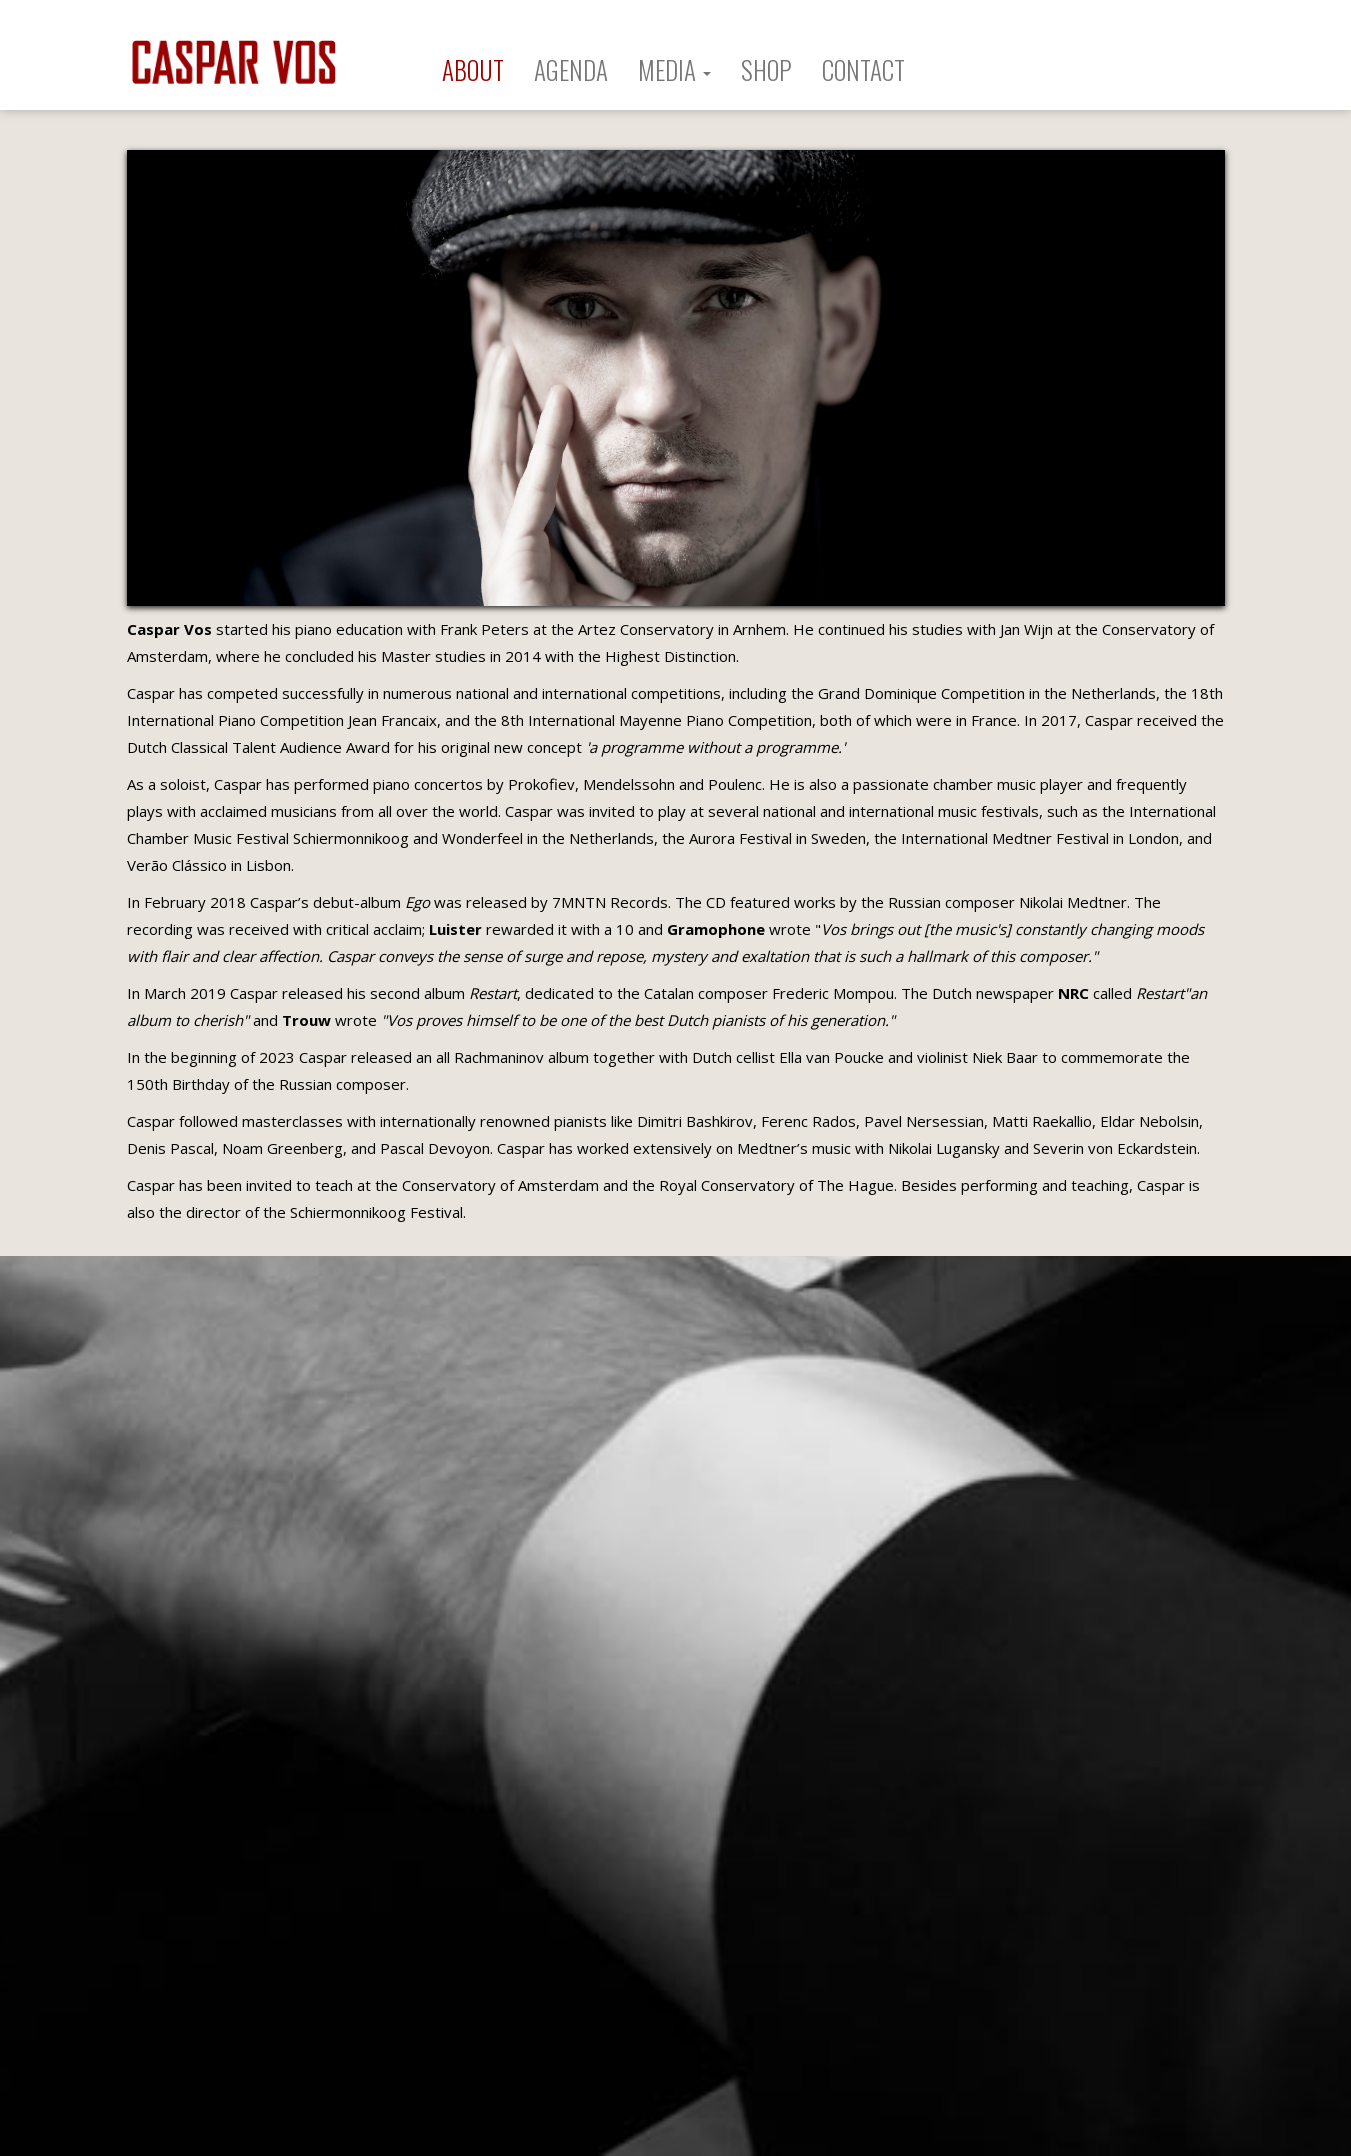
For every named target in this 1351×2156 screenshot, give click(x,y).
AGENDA (571, 69)
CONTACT (863, 69)
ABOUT (473, 69)
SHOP (766, 69)
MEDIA (674, 69)
